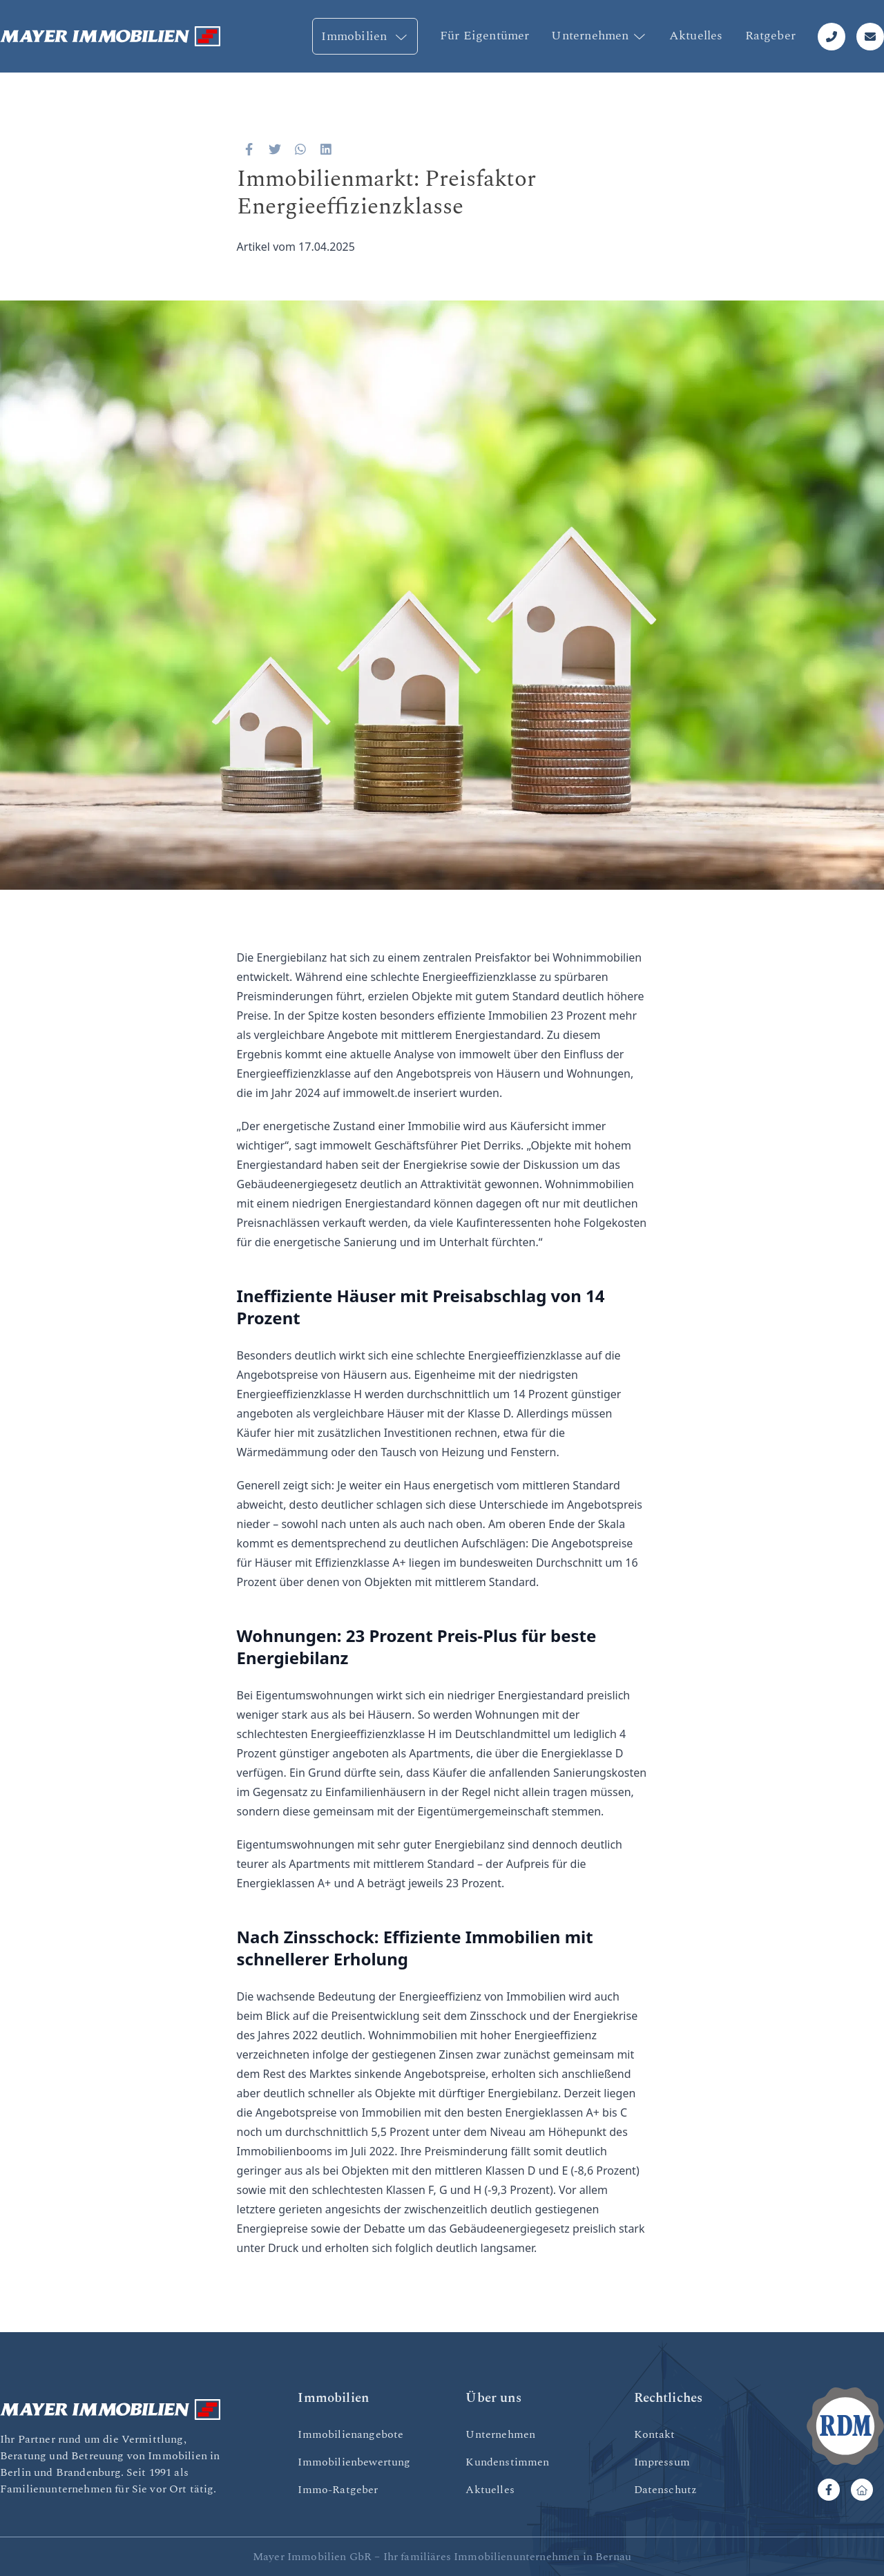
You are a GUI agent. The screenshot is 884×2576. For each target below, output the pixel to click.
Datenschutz (666, 2489)
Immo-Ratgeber (338, 2489)
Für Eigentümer (485, 35)
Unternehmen (598, 35)
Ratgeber (770, 35)
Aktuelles (696, 35)
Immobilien (364, 36)
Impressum (662, 2462)
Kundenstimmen (507, 2462)
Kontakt (654, 2434)
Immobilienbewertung (354, 2462)
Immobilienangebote (350, 2434)
